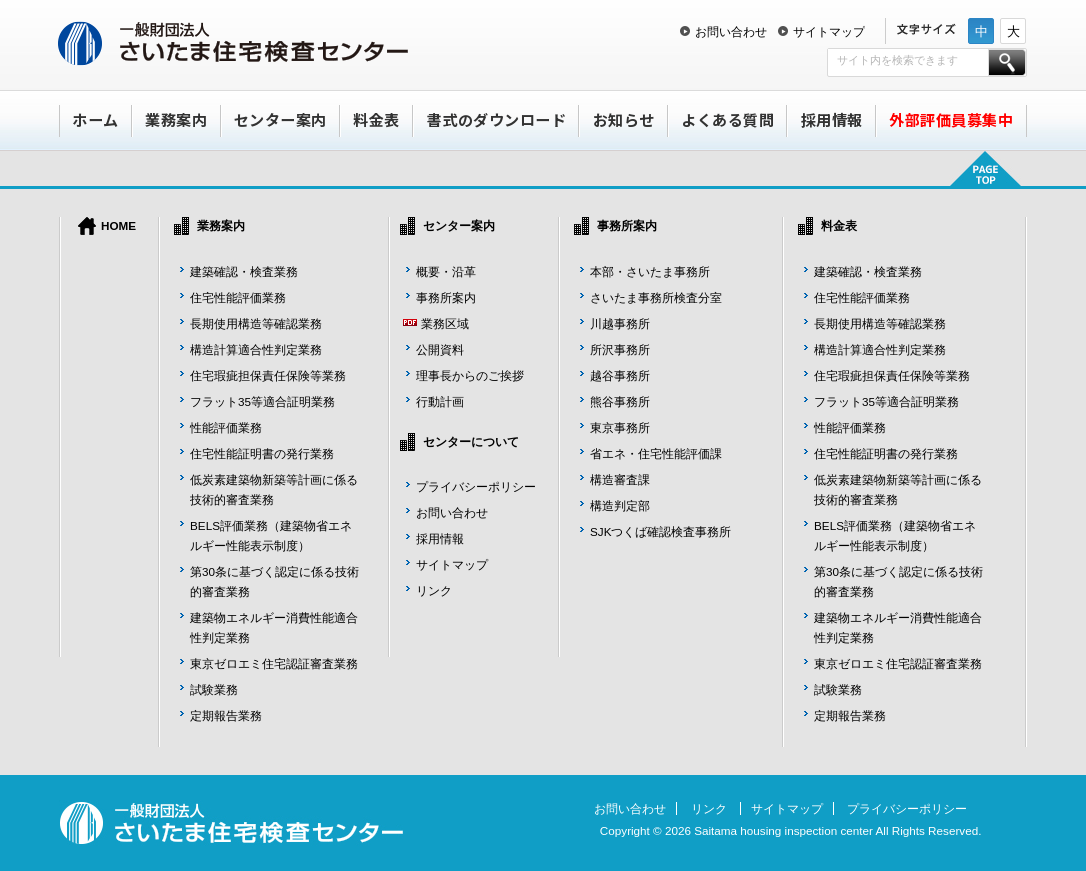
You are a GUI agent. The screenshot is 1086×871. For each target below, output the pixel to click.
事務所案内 (446, 297)
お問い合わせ (731, 31)
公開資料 (440, 349)
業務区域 (445, 323)
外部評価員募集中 (951, 119)
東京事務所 (620, 427)
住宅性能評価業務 (238, 297)
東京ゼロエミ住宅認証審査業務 (274, 663)
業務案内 (176, 119)
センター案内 (280, 119)
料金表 (376, 119)
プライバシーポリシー (476, 486)
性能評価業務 (226, 427)
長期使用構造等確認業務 (256, 323)
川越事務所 (620, 323)
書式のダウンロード (497, 119)
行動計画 (440, 401)
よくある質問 (727, 119)
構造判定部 (620, 505)
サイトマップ (829, 31)
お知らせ (624, 119)
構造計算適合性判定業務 (256, 349)
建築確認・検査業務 (244, 271)
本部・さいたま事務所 (650, 271)
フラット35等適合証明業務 (262, 401)
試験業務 (214, 689)
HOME (118, 225)
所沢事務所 (620, 349)
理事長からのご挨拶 (470, 375)
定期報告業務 (226, 715)
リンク (434, 590)
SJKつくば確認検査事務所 (660, 531)
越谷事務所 (620, 375)
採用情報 (832, 119)
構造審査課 (620, 479)
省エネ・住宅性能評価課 (656, 453)
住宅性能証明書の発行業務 (262, 453)
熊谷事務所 (620, 401)
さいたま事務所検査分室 (656, 297)
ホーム (95, 119)
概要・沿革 (446, 271)
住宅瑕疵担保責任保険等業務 (268, 375)
